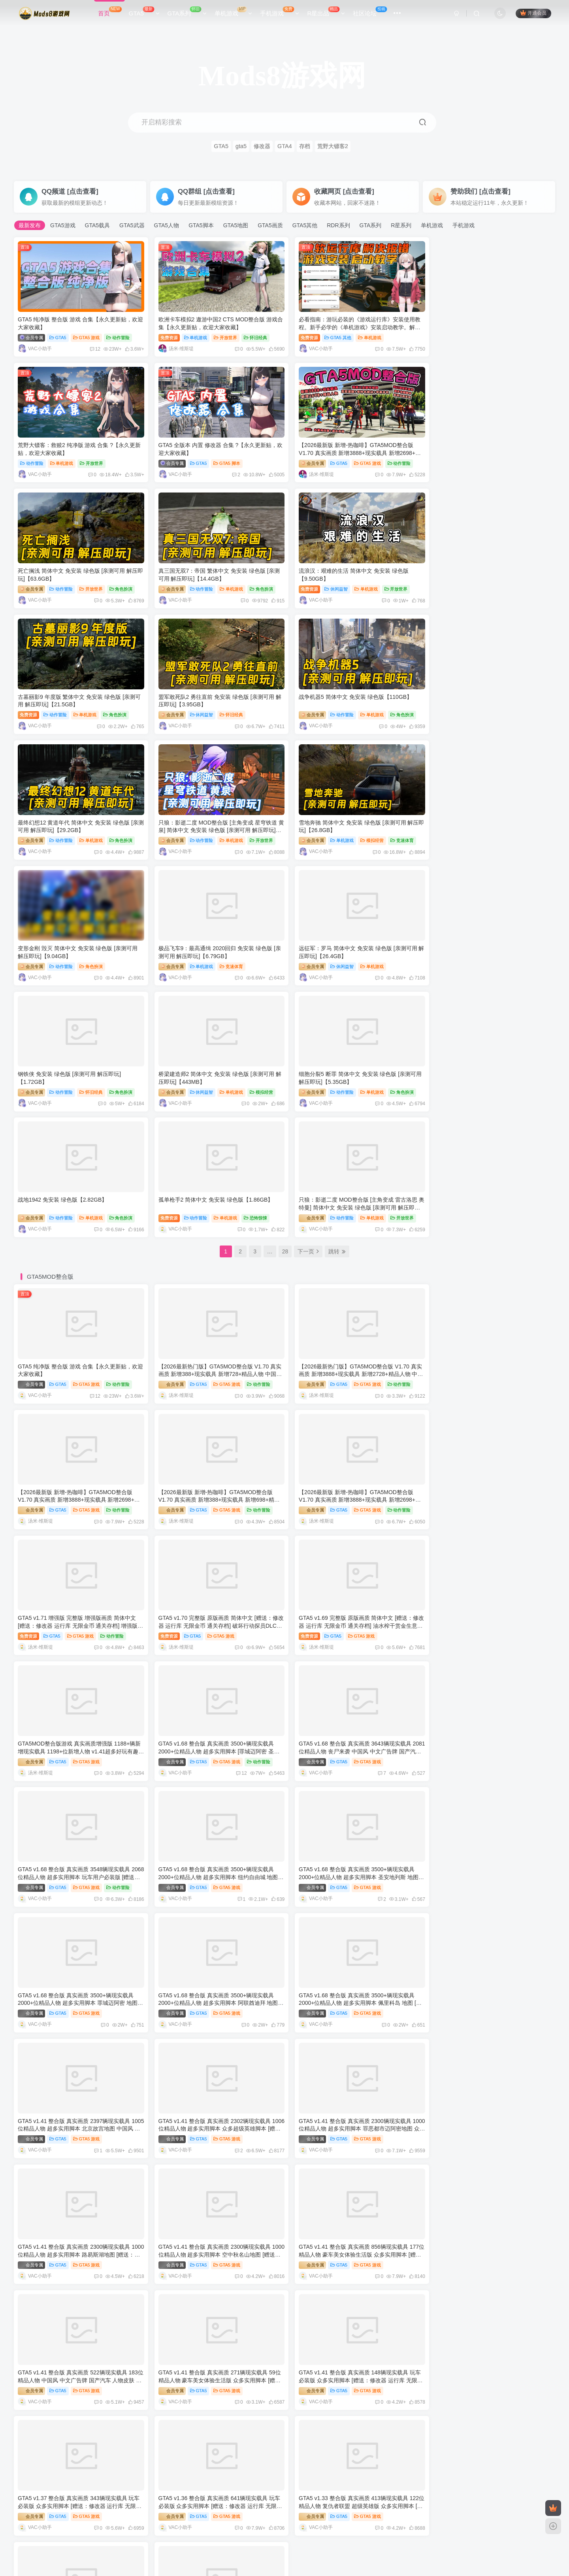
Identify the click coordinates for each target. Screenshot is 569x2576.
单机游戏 (233, 12)
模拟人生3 (461, 2443)
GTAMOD (188, 2535)
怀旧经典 (252, 335)
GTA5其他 (305, 225)
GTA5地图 (236, 225)
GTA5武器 (132, 225)
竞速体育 (395, 706)
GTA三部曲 (280, 2287)
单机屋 (259, 2535)
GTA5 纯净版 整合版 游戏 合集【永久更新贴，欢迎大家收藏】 (103, 2254)
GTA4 (284, 146)
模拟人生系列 (102, 2443)
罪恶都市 (95, 2365)
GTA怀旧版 (280, 2365)
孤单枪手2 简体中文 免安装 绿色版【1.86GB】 (349, 936)
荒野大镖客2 (332, 146)
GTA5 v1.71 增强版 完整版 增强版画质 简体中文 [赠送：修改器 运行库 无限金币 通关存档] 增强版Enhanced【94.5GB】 (351, 1232)
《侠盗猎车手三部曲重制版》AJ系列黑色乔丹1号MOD (275, 2332)
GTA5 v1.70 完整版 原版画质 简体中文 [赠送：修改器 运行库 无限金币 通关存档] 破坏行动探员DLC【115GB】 (488, 1232)
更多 (540, 2026)
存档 (304, 146)
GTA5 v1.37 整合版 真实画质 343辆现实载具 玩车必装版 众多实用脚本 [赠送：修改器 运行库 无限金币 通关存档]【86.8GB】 (490, 1851)
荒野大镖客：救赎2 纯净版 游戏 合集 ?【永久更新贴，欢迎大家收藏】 (476, 2411)
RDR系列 (338, 225)
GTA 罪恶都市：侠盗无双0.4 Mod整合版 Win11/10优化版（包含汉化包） (116, 2411)
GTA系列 (187, 12)
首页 (110, 12)
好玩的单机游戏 (225, 2535)
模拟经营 (365, 706)
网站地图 (352, 2535)
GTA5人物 (166, 225)
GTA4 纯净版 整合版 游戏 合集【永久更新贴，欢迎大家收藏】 (103, 2332)
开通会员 (533, 13)
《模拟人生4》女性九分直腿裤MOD (71, 2489)
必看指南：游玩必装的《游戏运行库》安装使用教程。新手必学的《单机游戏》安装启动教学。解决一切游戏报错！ (352, 325)
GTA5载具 (97, 225)
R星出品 (326, 12)
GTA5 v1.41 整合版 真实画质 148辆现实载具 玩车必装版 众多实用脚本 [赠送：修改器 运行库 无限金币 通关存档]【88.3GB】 (353, 1851)
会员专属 (31, 335)
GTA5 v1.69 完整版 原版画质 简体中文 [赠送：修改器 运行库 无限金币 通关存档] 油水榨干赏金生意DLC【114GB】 (78, 1356)
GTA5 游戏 (86, 335)
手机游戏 (280, 12)
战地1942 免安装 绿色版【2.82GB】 (199, 936)
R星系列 (401, 225)
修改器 (262, 146)
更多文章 (170, 2237)
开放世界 (222, 335)
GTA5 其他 (330, 335)
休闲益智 (55, 583)
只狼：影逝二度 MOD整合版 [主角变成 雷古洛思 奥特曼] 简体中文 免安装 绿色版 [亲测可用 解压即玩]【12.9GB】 (489, 944)
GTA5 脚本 (86, 459)
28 (285, 988)
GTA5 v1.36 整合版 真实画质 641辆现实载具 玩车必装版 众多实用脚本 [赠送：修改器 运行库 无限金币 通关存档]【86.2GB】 (79, 1975)
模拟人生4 (279, 2443)
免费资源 (165, 335)
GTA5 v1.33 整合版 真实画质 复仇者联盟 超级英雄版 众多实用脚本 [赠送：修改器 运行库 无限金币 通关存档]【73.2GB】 (488, 1975)
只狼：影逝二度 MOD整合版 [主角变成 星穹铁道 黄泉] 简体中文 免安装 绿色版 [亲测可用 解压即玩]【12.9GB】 (214, 696)
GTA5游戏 (62, 225)
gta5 (241, 146)
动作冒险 (118, 335)
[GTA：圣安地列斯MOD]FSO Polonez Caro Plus (449, 2332)
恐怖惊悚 (389, 954)
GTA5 (144, 12)
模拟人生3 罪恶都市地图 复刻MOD (433, 2489)
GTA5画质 (270, 225)
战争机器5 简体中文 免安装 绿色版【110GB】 (485, 565)
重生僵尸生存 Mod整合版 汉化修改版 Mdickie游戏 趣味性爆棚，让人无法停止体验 (309, 2254)
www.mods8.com (167, 2545)
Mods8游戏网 (208, 2545)
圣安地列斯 (462, 2287)
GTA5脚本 (201, 225)
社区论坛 (370, 12)
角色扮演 (395, 459)
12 (91, 347)
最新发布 (30, 225)
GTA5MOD (287, 2535)
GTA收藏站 (321, 2535)
